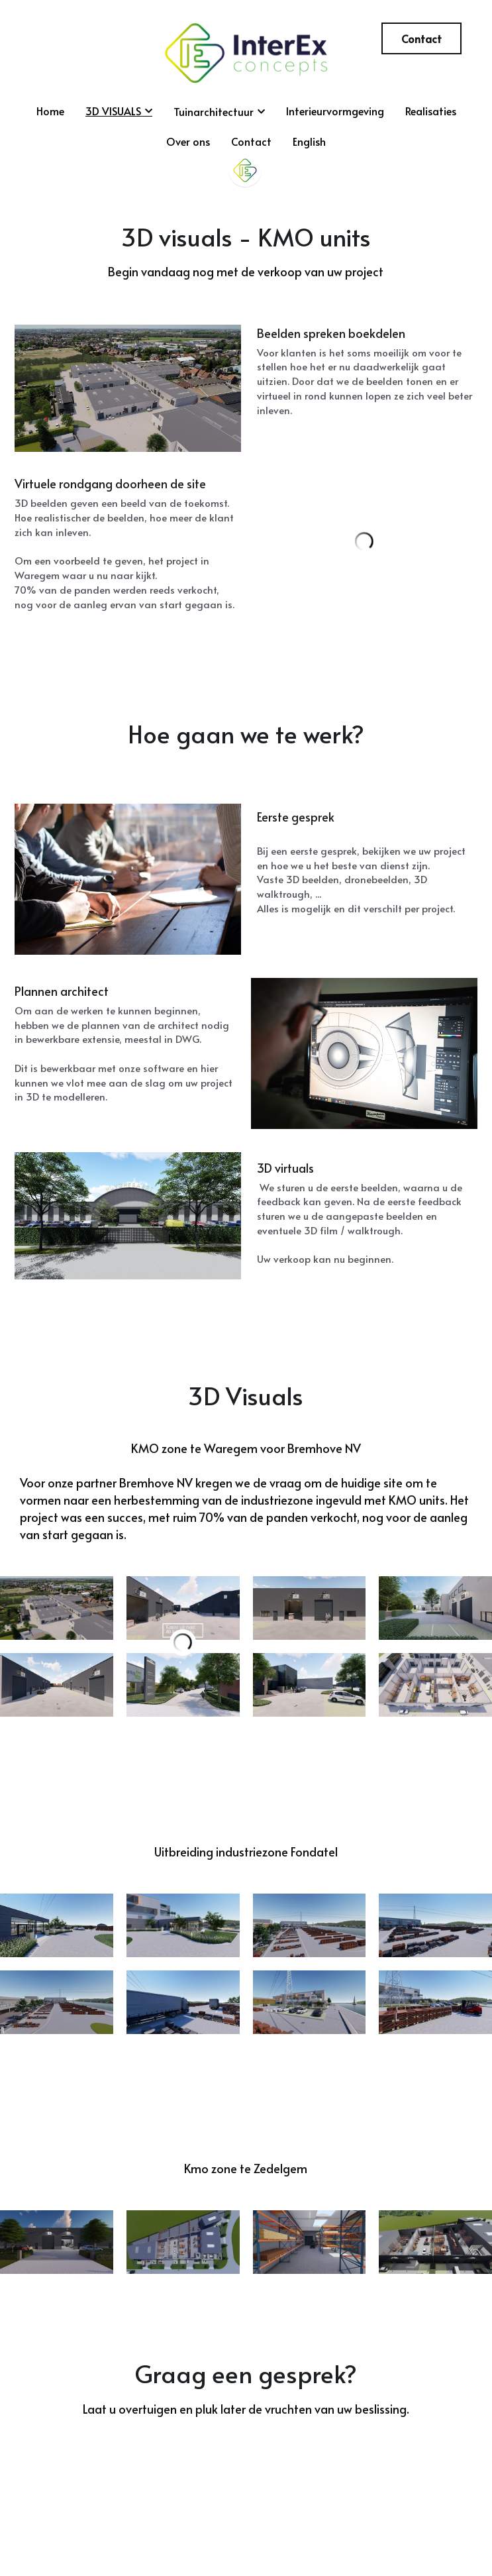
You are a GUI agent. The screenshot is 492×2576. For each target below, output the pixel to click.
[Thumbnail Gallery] (56, 1623)
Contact (421, 38)
